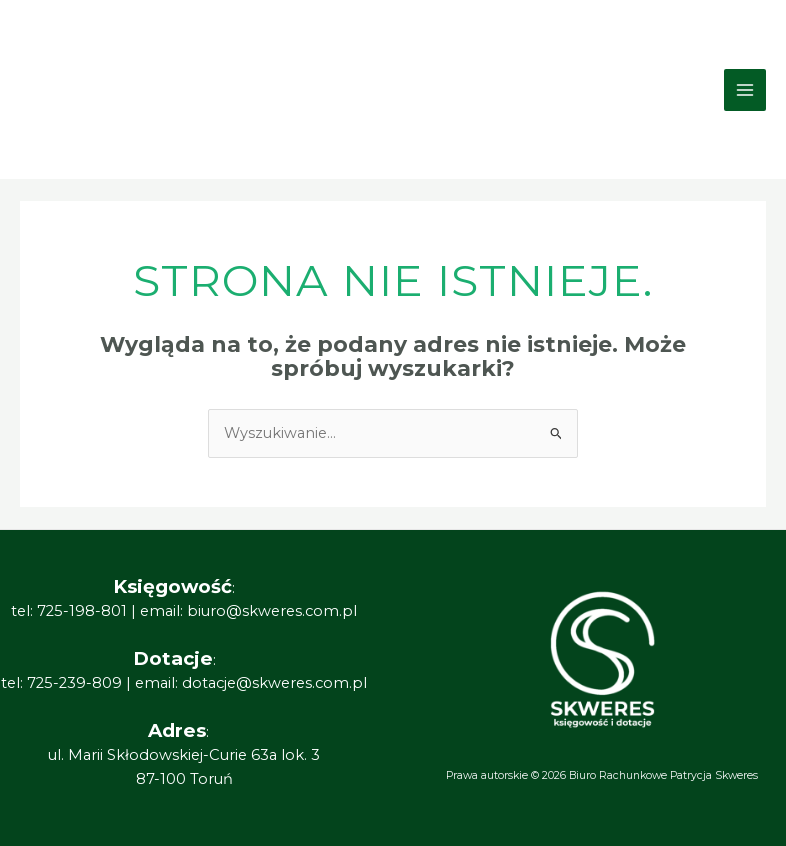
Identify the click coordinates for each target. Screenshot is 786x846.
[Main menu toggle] (745, 90)
